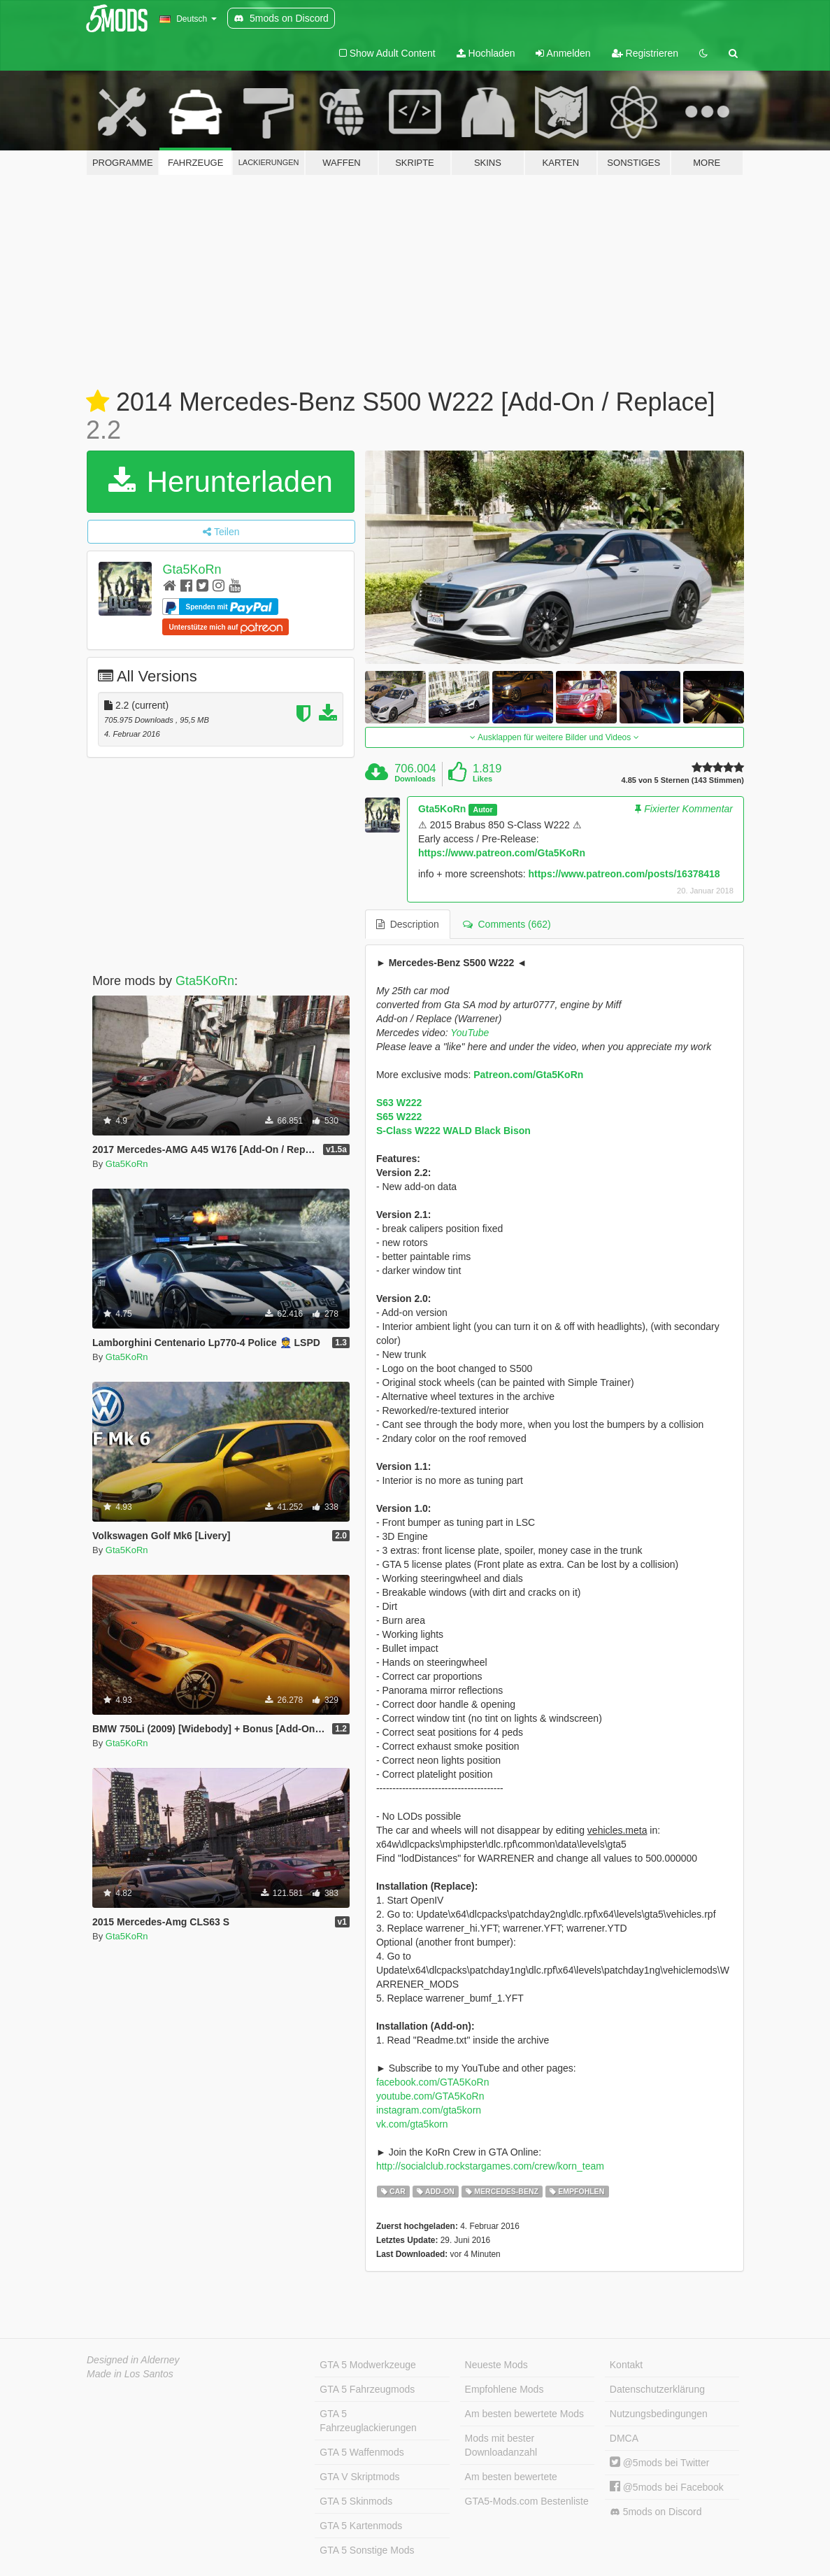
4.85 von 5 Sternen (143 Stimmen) (683, 780)
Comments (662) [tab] (507, 924)
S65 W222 (399, 1116)
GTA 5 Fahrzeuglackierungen (368, 2420)
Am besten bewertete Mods (524, 2413)
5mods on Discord (656, 2512)
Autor (483, 809)
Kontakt (626, 2364)
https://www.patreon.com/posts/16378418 (624, 873)
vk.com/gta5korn (412, 2124)
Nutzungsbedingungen (659, 2413)
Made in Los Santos (130, 2373)
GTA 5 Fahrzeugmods (367, 2389)
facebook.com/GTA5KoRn (432, 2082)
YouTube (469, 1032)
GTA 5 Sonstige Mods (367, 2550)
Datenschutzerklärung (657, 2389)
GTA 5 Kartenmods (361, 2525)
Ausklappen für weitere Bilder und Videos (554, 737)
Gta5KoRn (191, 569)
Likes (482, 778)
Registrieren (645, 53)
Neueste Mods (496, 2364)
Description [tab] (407, 924)
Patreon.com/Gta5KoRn (528, 1074)
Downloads (415, 778)
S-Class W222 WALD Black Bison (453, 1130)
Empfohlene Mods (504, 2389)
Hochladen (486, 53)
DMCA (624, 2438)
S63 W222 (399, 1102)
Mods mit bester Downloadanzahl (501, 2445)
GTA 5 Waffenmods (361, 2452)
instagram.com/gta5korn (428, 2110)
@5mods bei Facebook (667, 2487)
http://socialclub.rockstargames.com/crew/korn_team (490, 2166)
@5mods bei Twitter (660, 2462)
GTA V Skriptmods (359, 2476)
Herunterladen (220, 481)
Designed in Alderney (133, 2359)
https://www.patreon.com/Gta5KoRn (501, 852)
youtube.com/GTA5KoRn (430, 2096)
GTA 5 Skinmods (356, 2501)
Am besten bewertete (511, 2476)
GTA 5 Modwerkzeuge (367, 2364)
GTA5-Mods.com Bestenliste (527, 2501)
